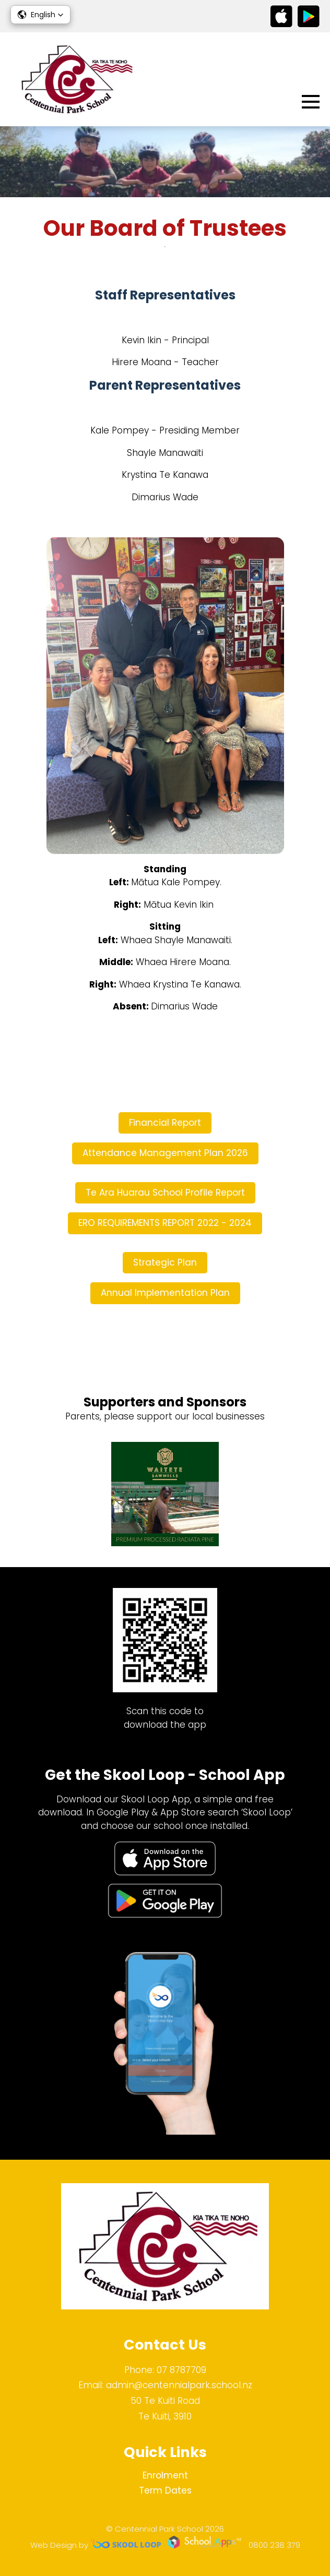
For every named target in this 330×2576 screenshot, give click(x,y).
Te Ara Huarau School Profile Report (165, 1192)
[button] (40, 14)
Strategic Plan (165, 1262)
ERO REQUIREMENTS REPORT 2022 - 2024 (165, 1223)
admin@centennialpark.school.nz (179, 2385)
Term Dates (165, 2490)
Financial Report (165, 1122)
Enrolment (165, 2475)
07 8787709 (181, 2370)
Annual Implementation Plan (165, 1292)
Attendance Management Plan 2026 (165, 1153)
